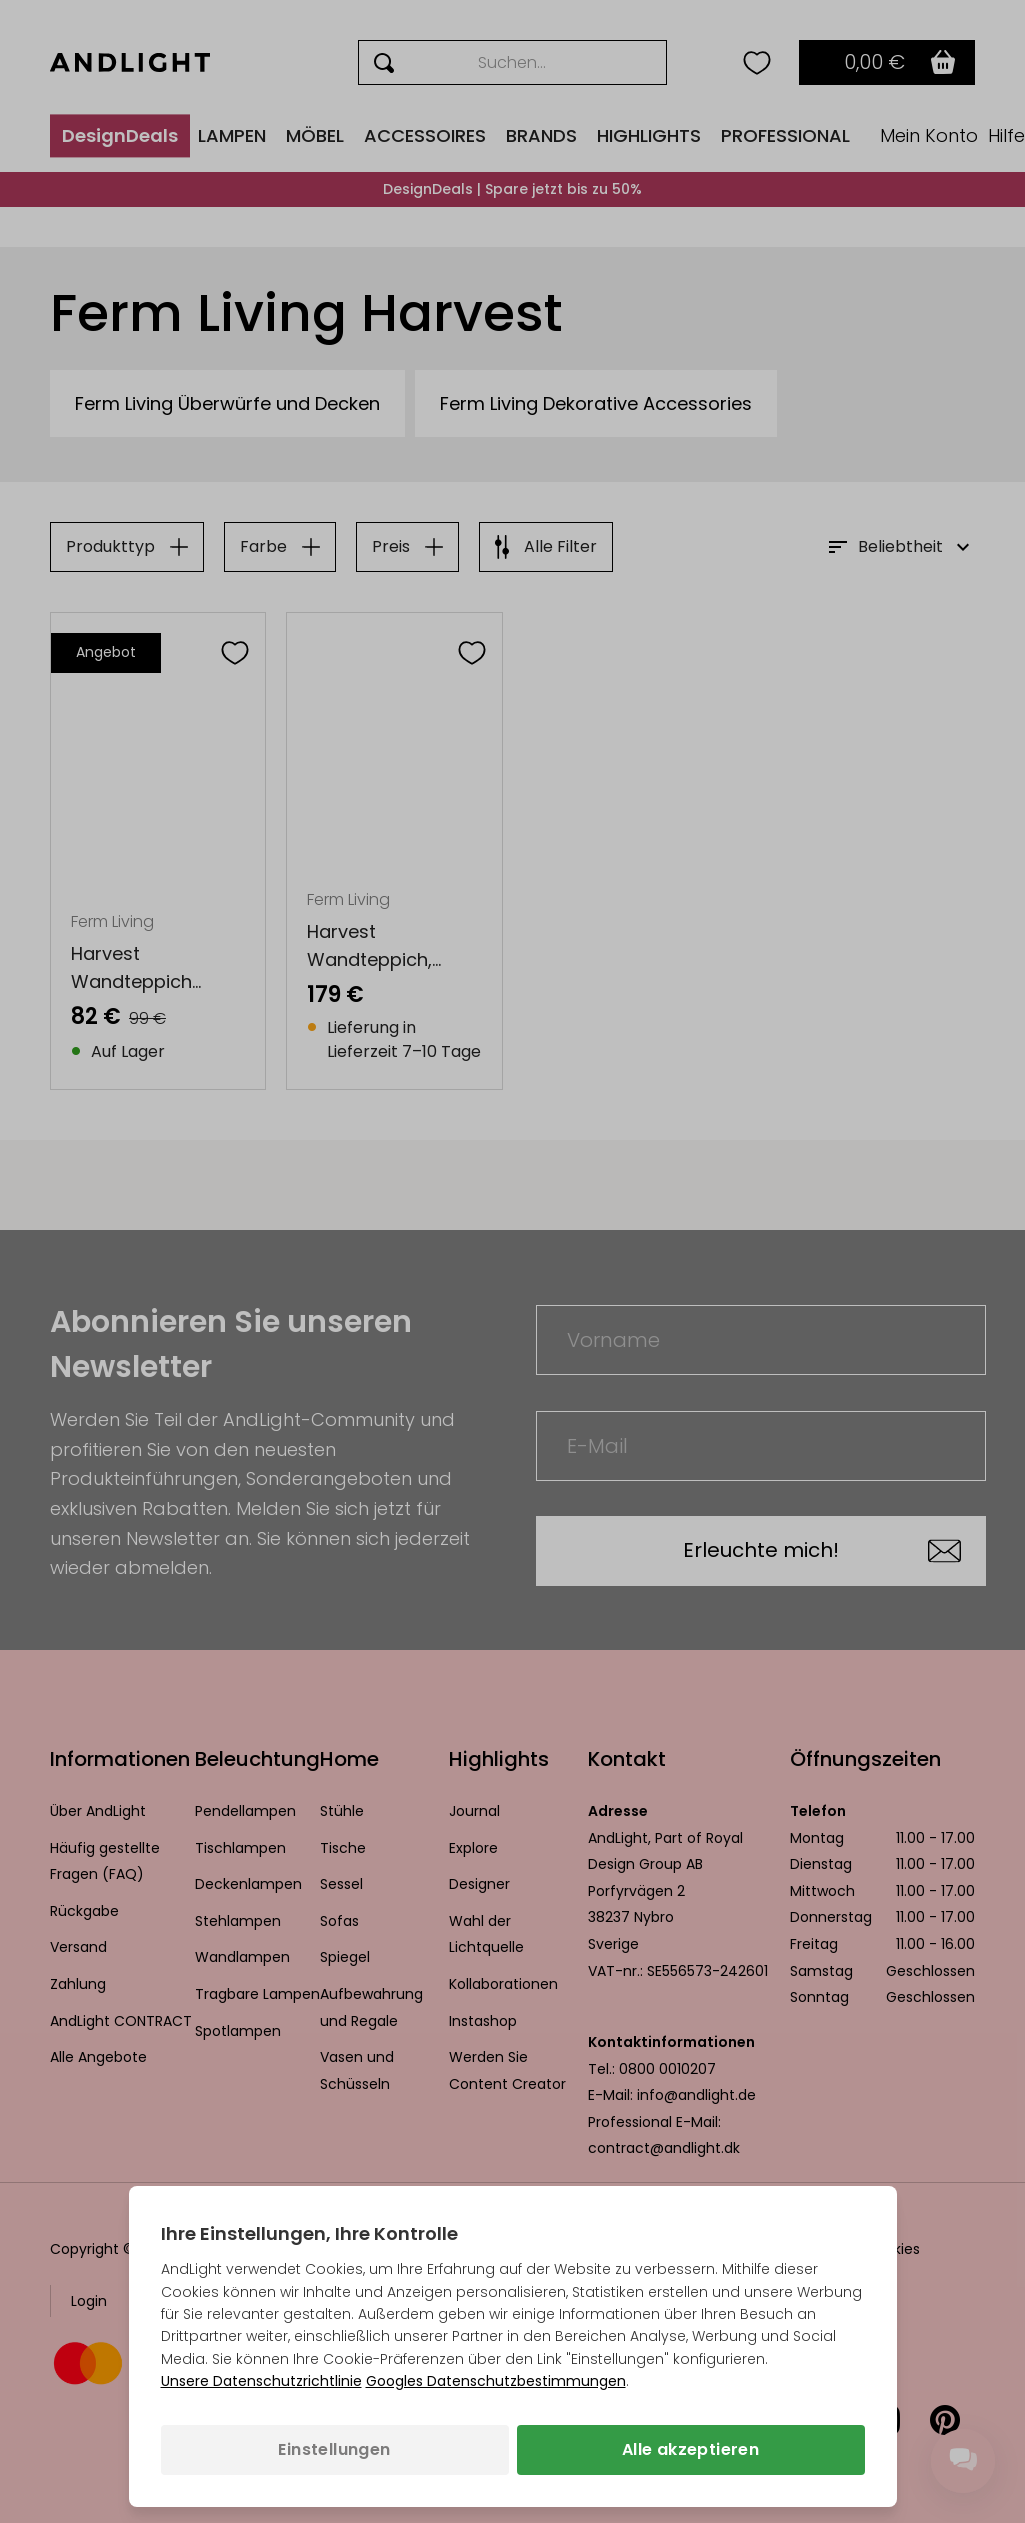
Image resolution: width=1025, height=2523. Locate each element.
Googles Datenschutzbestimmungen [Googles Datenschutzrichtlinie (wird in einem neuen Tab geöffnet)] (496, 2381)
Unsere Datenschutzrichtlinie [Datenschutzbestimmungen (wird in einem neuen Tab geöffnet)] (261, 2381)
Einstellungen (334, 2449)
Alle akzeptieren (690, 2449)
